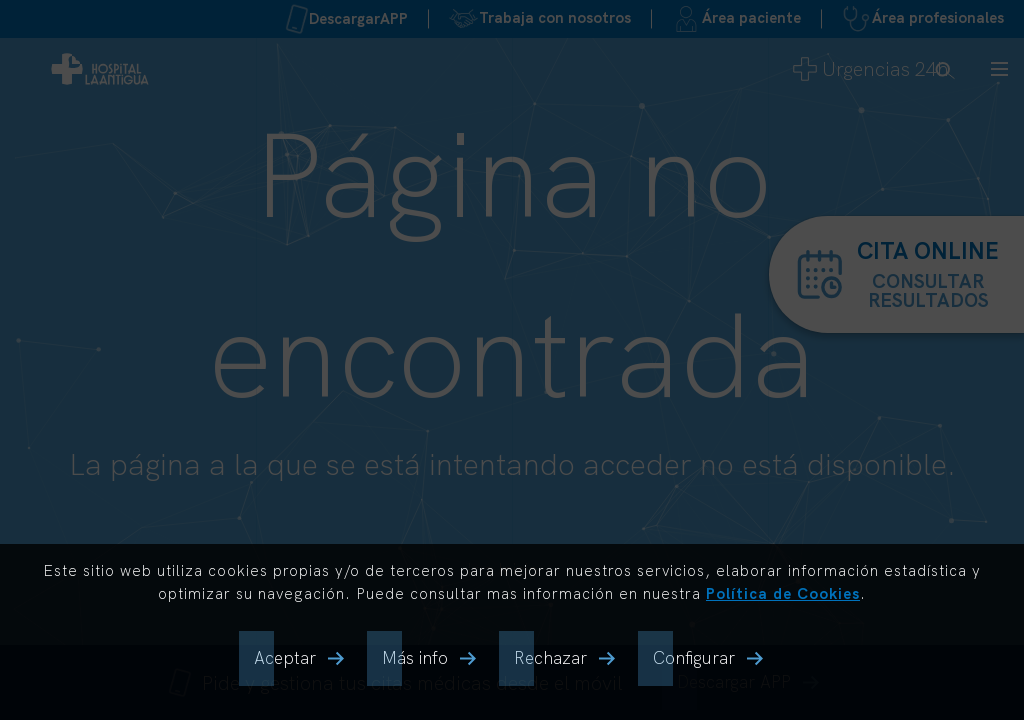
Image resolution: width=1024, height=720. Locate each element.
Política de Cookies (783, 593)
